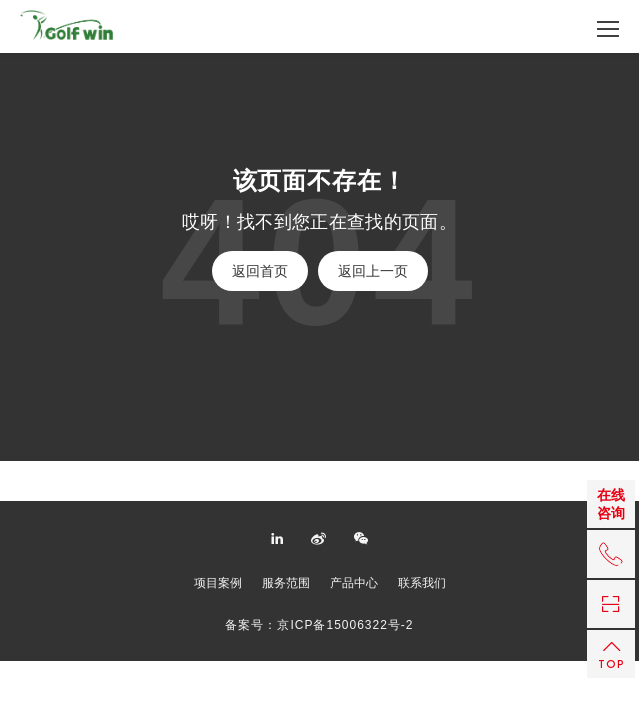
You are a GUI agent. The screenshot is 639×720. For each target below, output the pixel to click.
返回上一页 (373, 271)
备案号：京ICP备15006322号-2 (319, 625)
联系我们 (422, 583)
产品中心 (354, 583)
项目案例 (218, 583)
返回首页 (260, 271)
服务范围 (286, 583)
